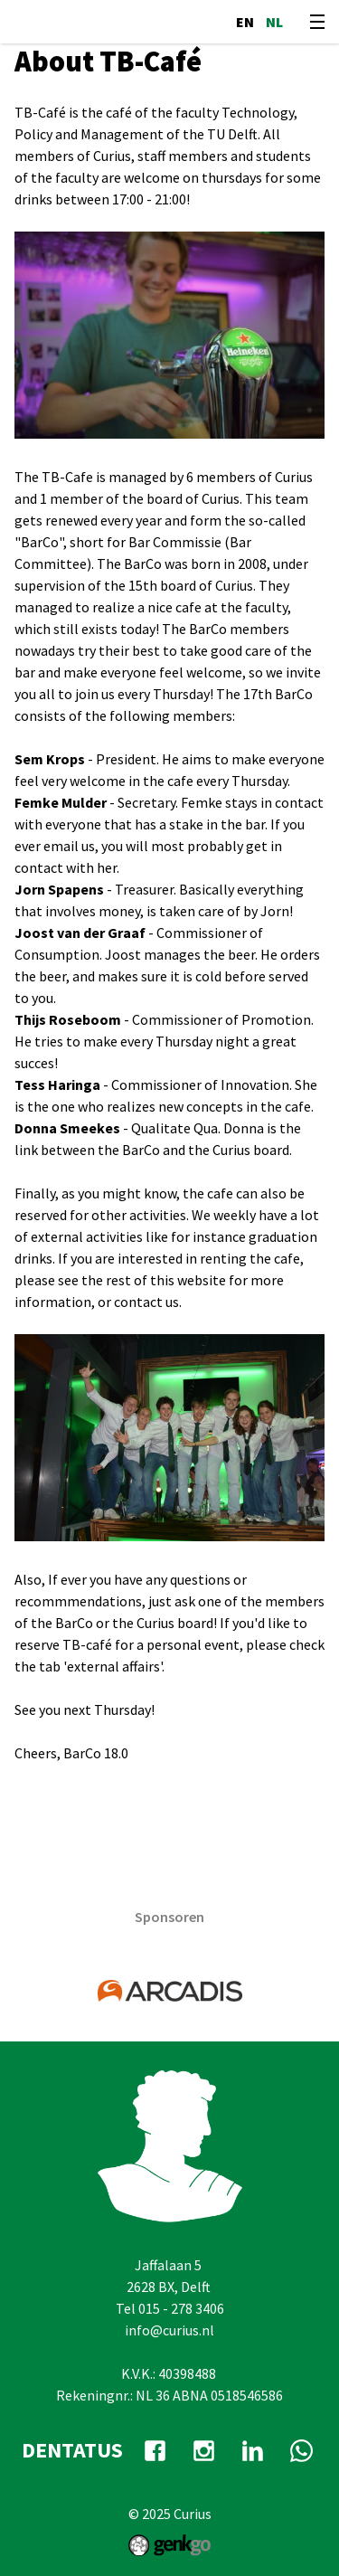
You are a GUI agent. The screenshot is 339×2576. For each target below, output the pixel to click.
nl (274, 22)
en (245, 22)
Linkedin (253, 2450)
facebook (155, 2450)
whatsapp (302, 2450)
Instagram (204, 2450)
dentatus (72, 2450)
